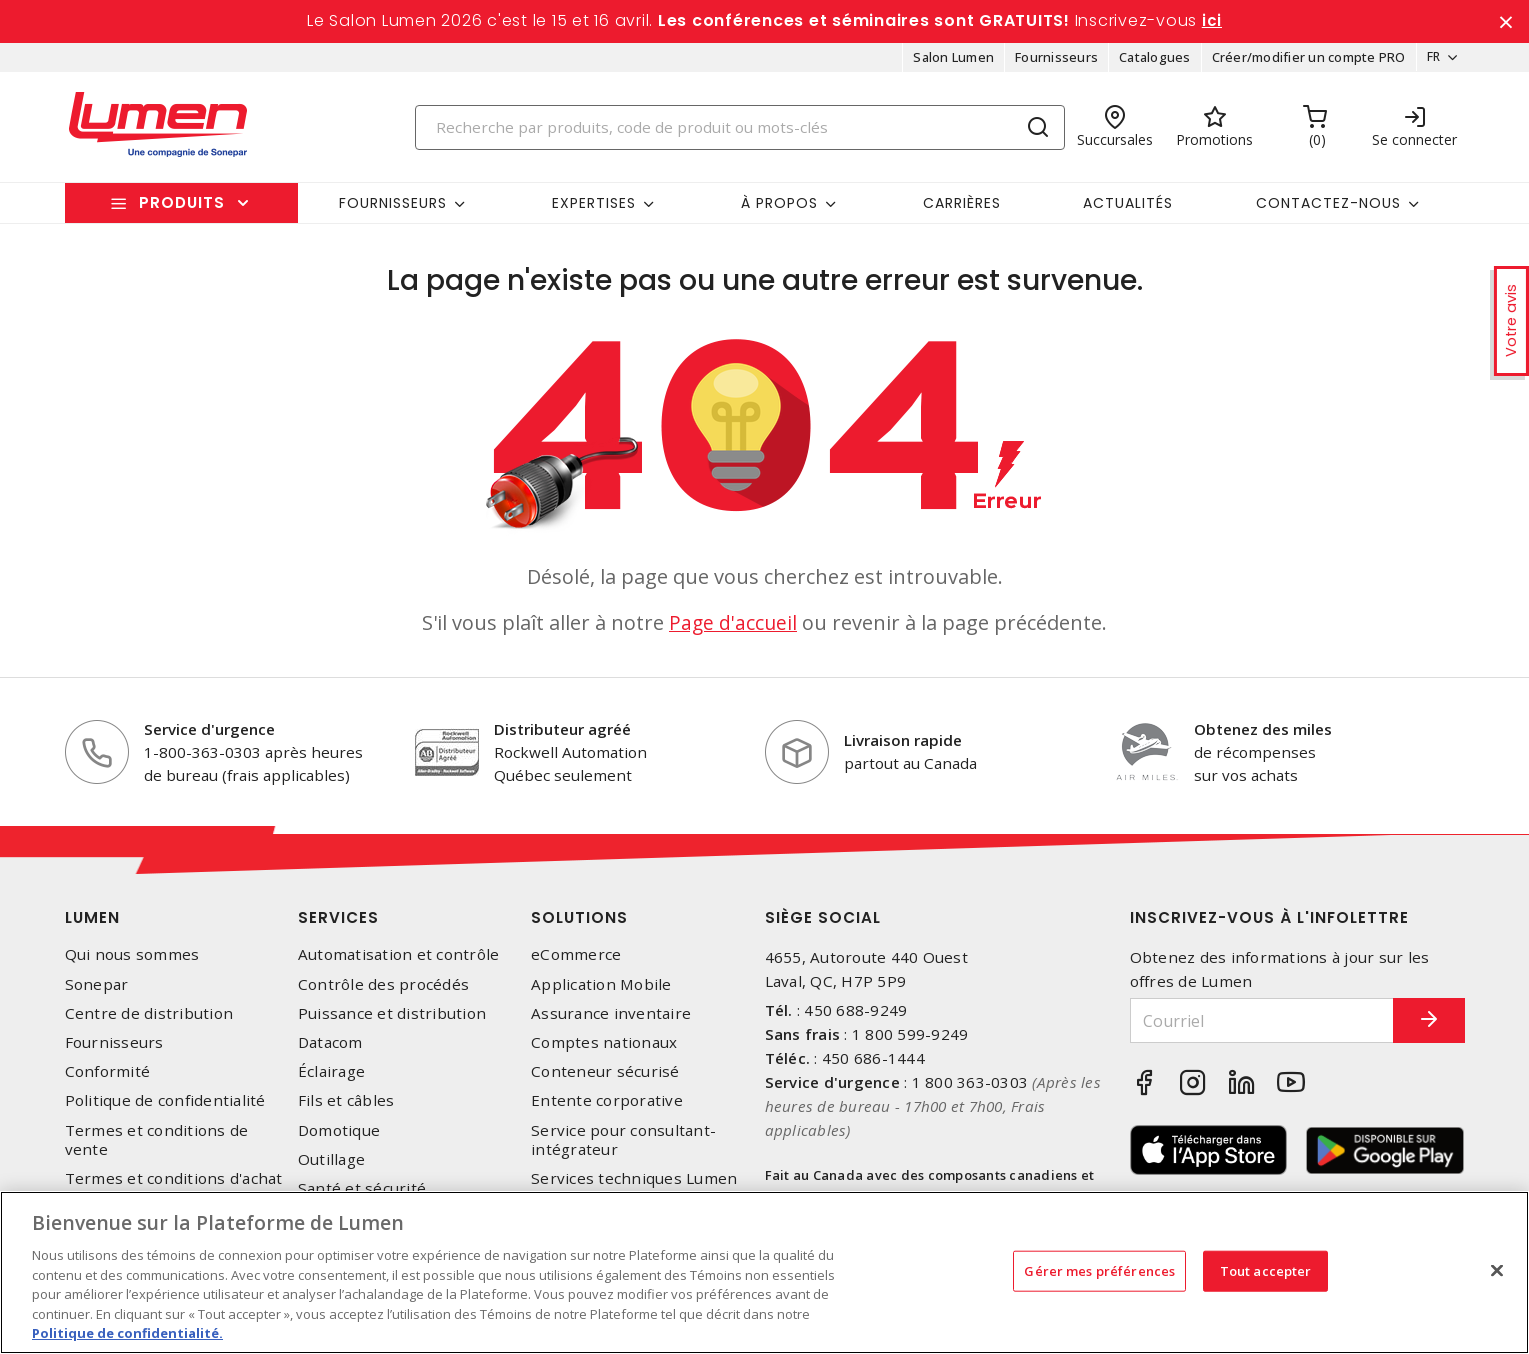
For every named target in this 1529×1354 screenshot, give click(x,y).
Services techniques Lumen (634, 1185)
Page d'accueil (733, 629)
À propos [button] (779, 209)
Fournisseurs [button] (393, 209)
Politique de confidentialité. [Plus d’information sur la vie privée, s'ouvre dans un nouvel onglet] (127, 1333)
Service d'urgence (209, 736)
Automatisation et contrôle (399, 961)
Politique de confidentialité (165, 1107)
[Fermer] (1497, 1270)
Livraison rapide (903, 747)
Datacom (330, 1049)
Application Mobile (601, 990)
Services (338, 924)
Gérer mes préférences (1099, 1270)
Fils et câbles (346, 1107)
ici (1212, 24)
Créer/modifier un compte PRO (1302, 64)
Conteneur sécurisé (605, 1078)
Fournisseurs (1049, 64)
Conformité (108, 1078)
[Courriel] (1248, 1027)
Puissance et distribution (392, 1020)
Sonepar (97, 990)
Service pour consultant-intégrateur (623, 1146)
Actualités (1128, 209)
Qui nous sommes (132, 961)
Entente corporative (607, 1107)
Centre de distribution (149, 1020)
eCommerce (576, 961)
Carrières (962, 209)
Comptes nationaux (604, 1049)
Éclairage (331, 1078)
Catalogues (1148, 64)
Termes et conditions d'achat (174, 1185)
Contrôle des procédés (383, 990)
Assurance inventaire (611, 1020)
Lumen (92, 924)
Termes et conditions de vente (157, 1146)
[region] (764, 1272)
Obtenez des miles (1263, 736)
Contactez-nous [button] (1328, 209)
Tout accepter (1266, 1270)
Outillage (331, 1165)
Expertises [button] (594, 209)
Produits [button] (182, 209)
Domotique (339, 1136)
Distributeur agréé (562, 736)
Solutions (579, 924)
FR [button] (1427, 64)
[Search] (740, 133)
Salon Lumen (947, 64)
